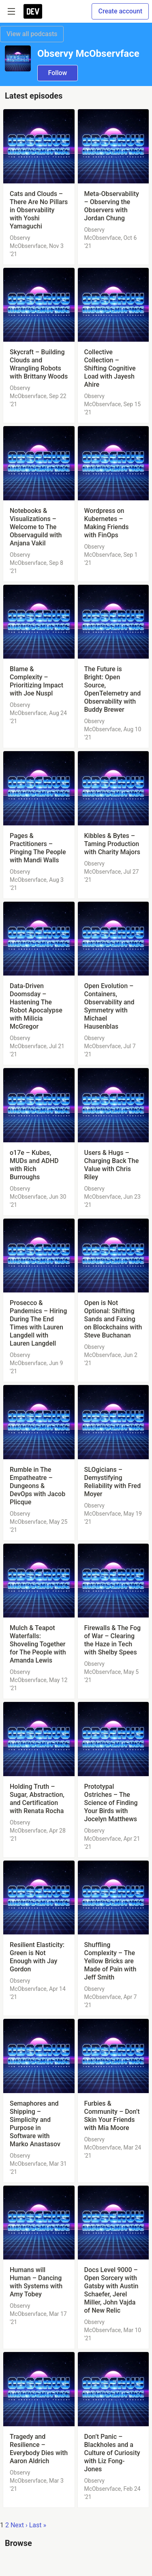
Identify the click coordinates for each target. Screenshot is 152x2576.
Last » (37, 2525)
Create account (120, 11)
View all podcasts (31, 34)
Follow (57, 73)
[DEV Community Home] (33, 11)
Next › (19, 2525)
